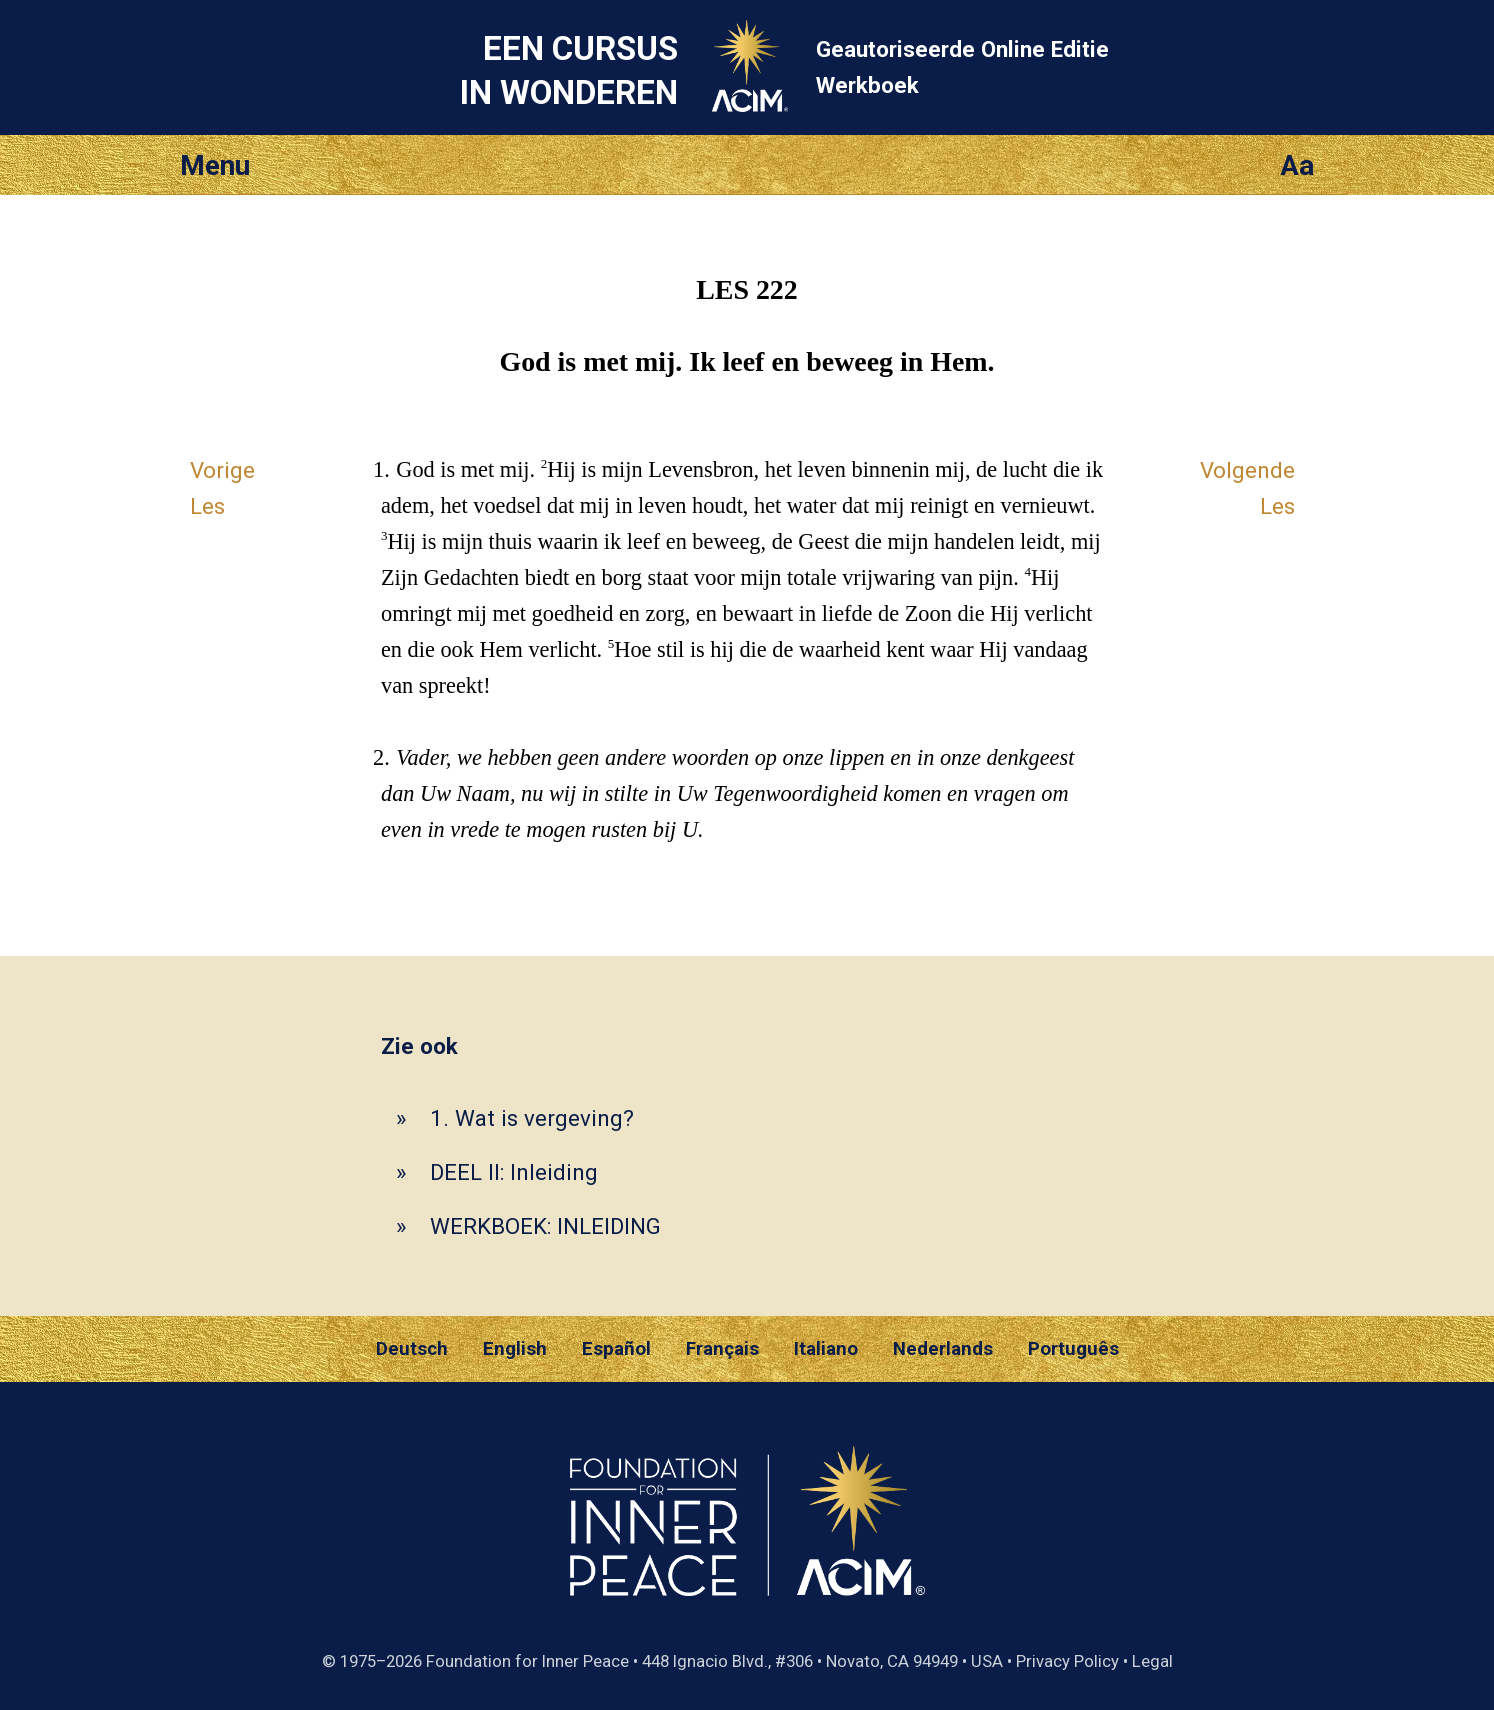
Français (722, 1349)
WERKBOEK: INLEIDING (545, 1226)
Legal (1152, 1661)
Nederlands (943, 1349)
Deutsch (412, 1349)
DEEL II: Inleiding (514, 1172)
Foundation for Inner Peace (527, 1661)
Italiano (826, 1349)
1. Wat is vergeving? (532, 1118)
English (515, 1349)
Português (1073, 1349)
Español (616, 1349)
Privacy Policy (1067, 1661)
